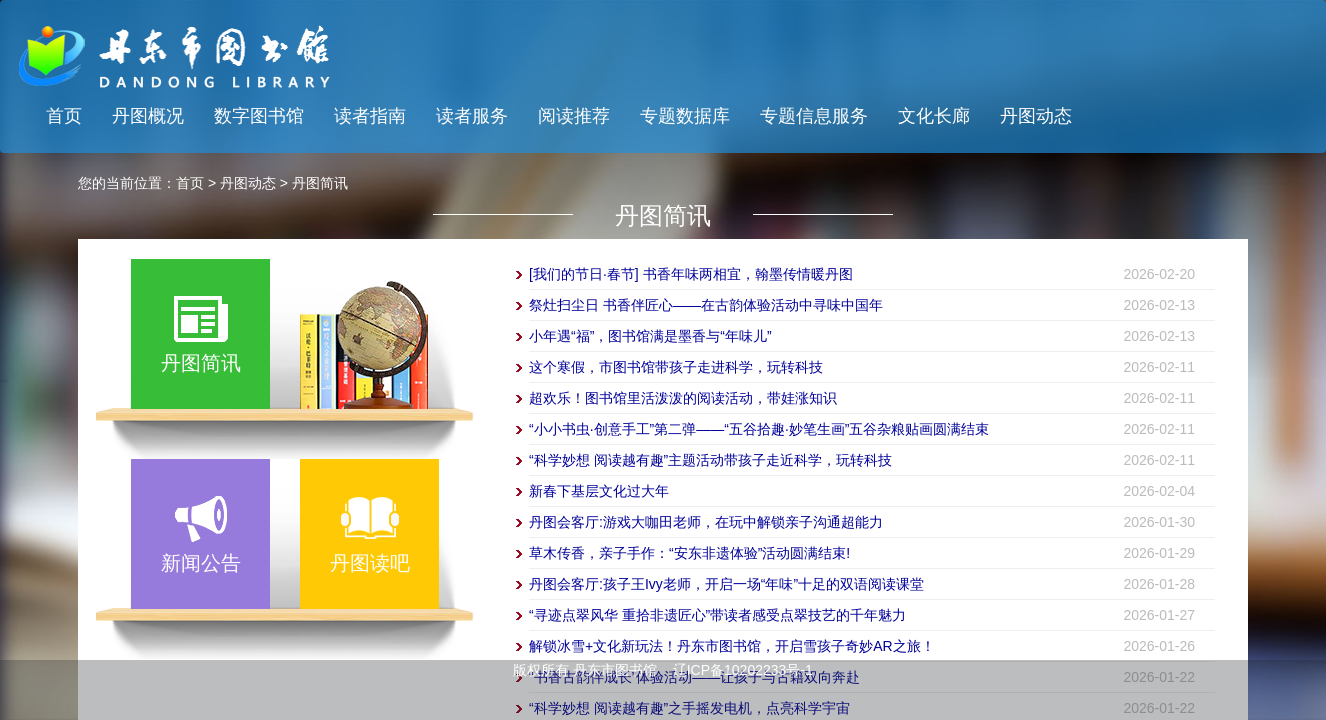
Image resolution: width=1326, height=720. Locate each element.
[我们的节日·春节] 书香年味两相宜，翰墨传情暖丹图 (691, 274)
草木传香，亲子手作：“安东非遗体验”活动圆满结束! (689, 553)
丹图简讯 (320, 183)
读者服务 (472, 116)
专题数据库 (685, 116)
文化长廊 (934, 116)
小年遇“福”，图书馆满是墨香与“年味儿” (650, 336)
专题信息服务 (814, 116)
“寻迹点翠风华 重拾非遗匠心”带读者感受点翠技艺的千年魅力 (717, 615)
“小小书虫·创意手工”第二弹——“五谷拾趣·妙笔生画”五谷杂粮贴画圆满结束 (759, 429)
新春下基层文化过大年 (599, 491)
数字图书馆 (259, 116)
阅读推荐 (574, 116)
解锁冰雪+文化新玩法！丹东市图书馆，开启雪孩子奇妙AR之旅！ (732, 646)
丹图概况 (148, 116)
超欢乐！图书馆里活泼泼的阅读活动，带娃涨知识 (683, 398)
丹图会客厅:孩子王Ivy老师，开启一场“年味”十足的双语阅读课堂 (726, 584)
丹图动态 (1036, 116)
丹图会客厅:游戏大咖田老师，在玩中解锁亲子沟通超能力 (706, 522)
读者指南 (370, 116)
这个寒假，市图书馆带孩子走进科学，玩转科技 (676, 367)
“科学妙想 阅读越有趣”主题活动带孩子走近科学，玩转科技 (710, 460)
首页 (64, 116)
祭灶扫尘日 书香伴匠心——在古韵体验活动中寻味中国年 (706, 305)
